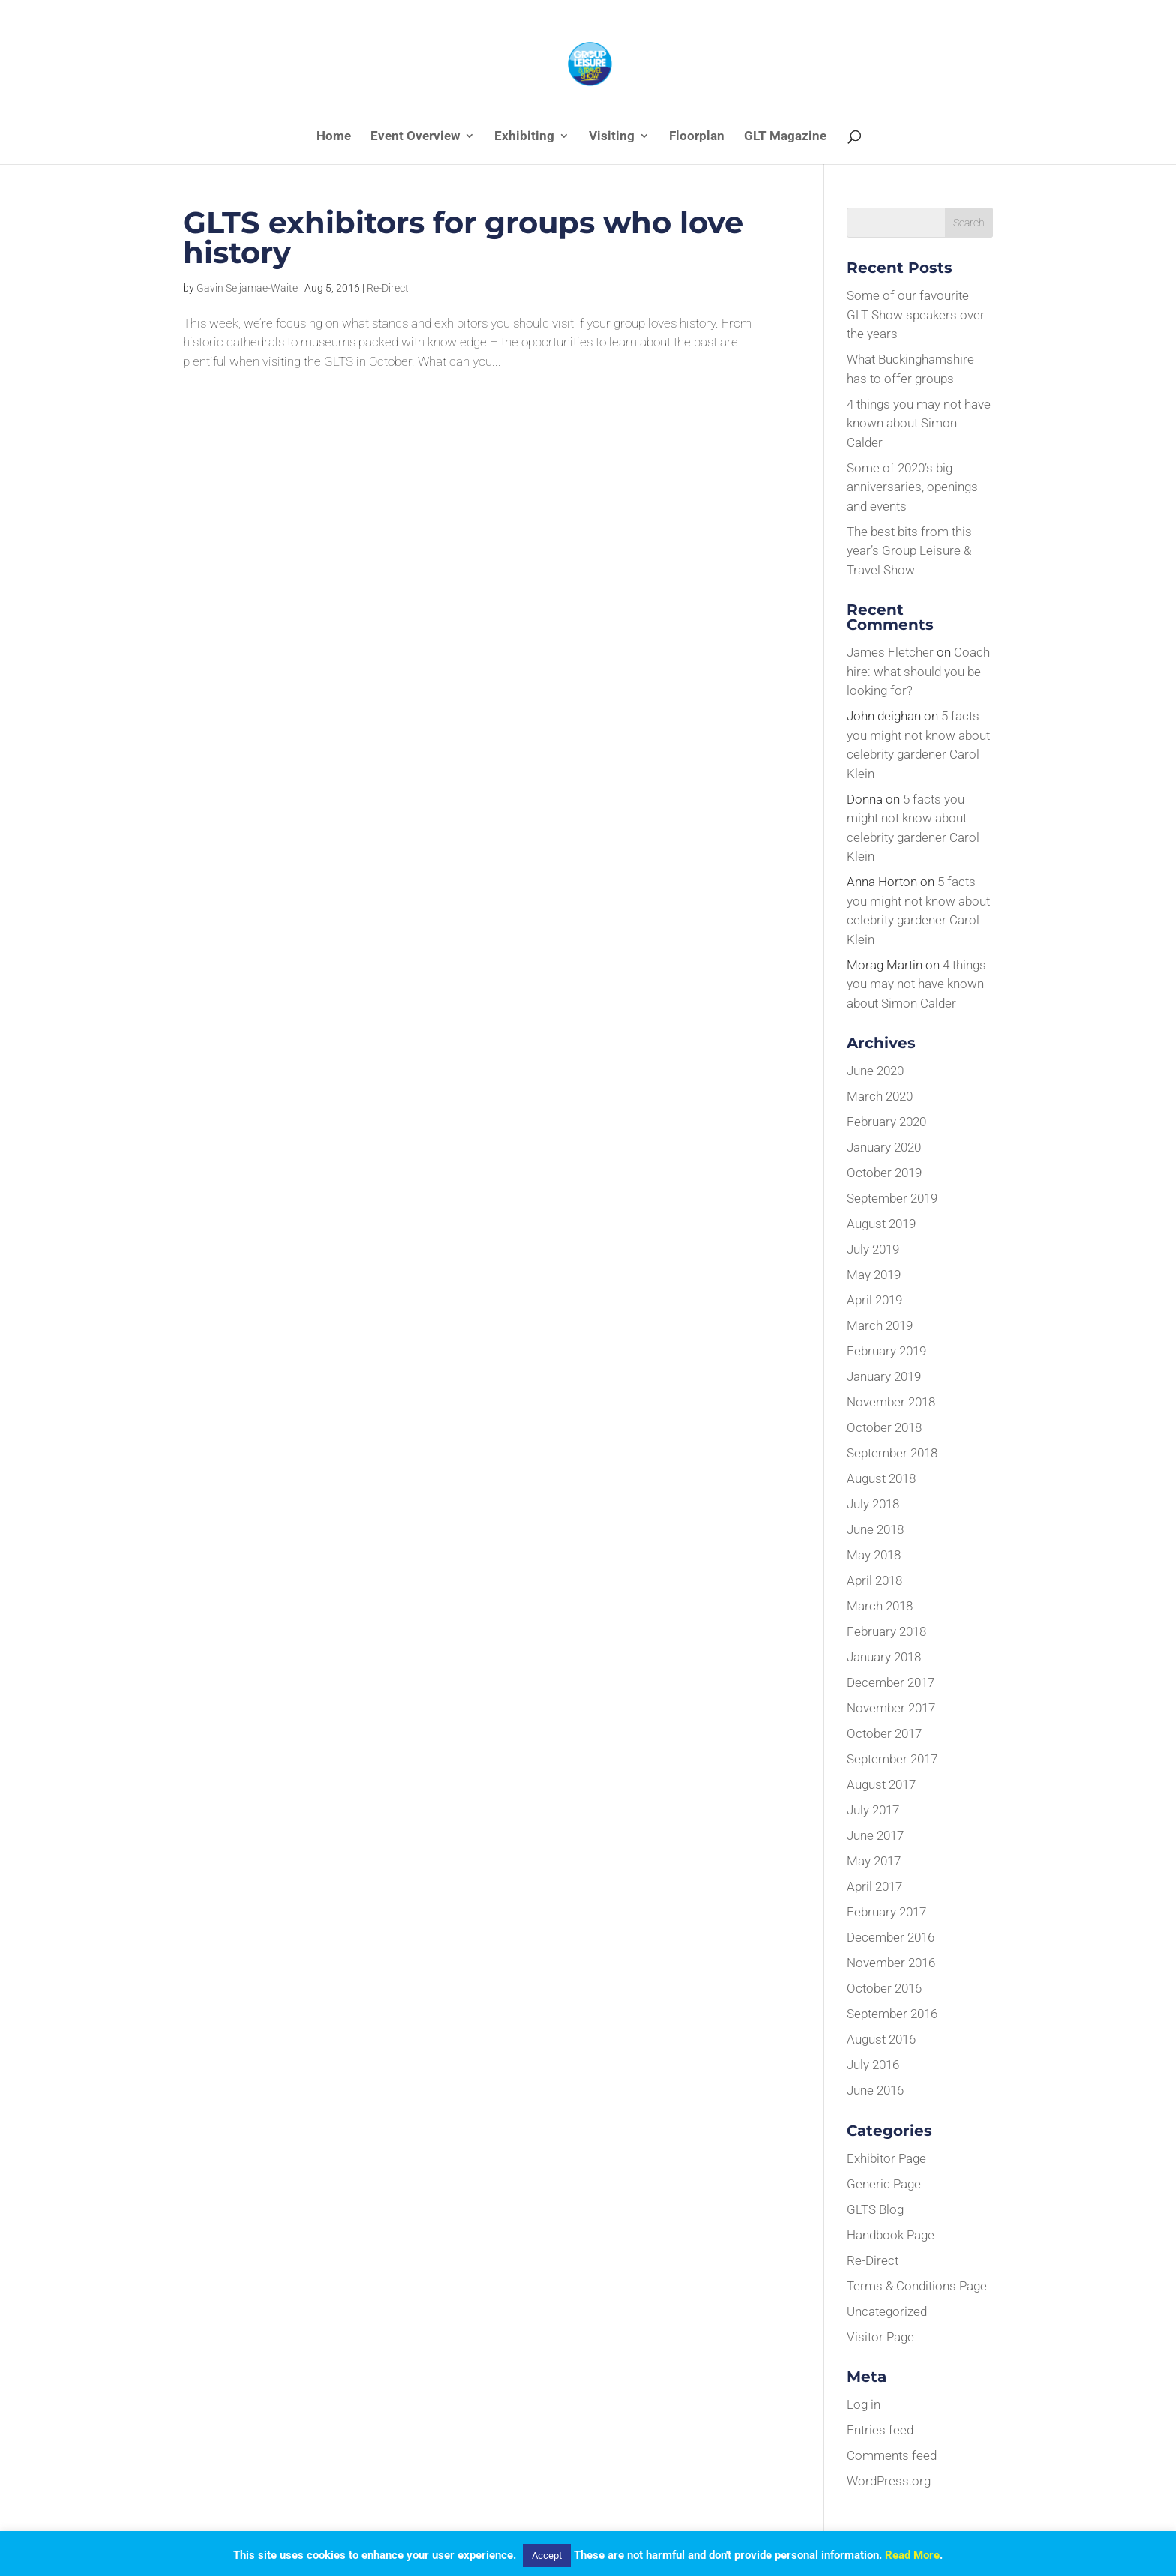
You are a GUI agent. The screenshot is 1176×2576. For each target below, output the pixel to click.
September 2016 (892, 2013)
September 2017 (892, 1758)
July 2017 (873, 1809)
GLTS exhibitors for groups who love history (463, 237)
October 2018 (884, 1427)
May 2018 (874, 1554)
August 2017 (881, 1784)
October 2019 (884, 1172)
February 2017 (886, 1911)
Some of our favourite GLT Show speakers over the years (916, 314)
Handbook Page (890, 2234)
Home (333, 136)
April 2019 (874, 1299)
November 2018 (891, 1401)
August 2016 (881, 2039)
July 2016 (873, 2064)
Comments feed (892, 2455)
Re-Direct (388, 288)
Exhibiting (524, 136)
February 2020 (886, 1121)
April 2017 (874, 1886)
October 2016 (884, 1988)
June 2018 (875, 1529)
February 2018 (886, 1631)
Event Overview (415, 136)
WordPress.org (889, 2480)
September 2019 (892, 1198)
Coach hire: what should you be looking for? (918, 671)
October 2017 (884, 1733)
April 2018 (874, 1580)
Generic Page (884, 2183)
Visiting (611, 136)
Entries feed (880, 2429)
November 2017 (891, 1707)
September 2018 (892, 1452)
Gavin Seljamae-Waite (247, 288)
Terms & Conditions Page (917, 2285)
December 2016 (890, 1937)
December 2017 (890, 1682)
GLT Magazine (785, 136)
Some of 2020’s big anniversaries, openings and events (912, 487)
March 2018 (880, 1605)
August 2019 (881, 1223)
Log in (863, 2404)
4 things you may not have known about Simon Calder (919, 423)
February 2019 (886, 1350)
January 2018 (884, 1656)
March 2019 (880, 1325)
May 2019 (874, 1274)
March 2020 (880, 1096)
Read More (912, 2555)
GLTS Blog (875, 2209)
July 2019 (873, 1249)
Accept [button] (547, 2555)
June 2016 (875, 2090)
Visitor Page (880, 2336)
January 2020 (884, 1147)
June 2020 (875, 1070)
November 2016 (891, 1962)
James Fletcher (890, 652)
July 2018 (873, 1503)
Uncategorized (887, 2311)
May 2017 (874, 1860)
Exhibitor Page (886, 2158)
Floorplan (696, 136)
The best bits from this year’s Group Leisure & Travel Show (909, 550)
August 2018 (881, 1478)
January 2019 (884, 1376)
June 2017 (875, 1835)
